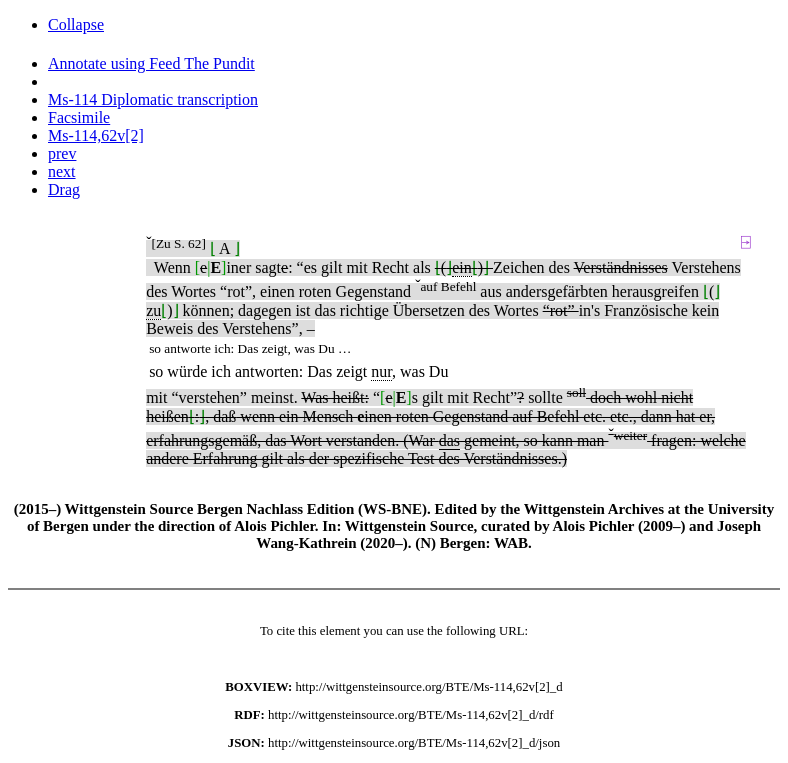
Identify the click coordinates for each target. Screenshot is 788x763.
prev (62, 153)
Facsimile (79, 117)
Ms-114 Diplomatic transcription (153, 99)
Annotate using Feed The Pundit (151, 63)
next (62, 171)
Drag (64, 189)
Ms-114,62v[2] (96, 135)
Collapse (76, 24)
